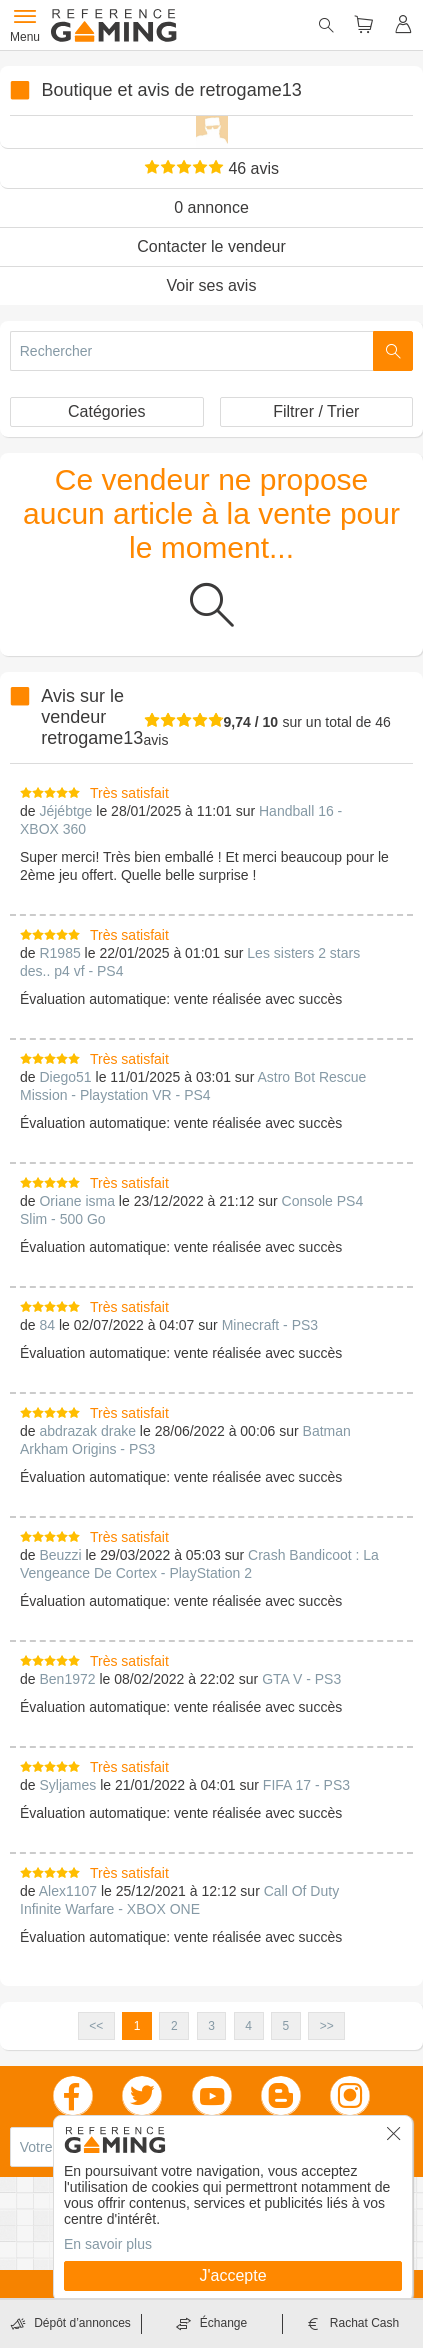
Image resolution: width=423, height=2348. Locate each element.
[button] (394, 2140)
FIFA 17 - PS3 (306, 1785)
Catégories (106, 411)
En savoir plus (108, 2244)
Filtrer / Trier (316, 411)
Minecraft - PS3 (270, 1325)
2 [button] (174, 2026)
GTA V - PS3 (301, 1679)
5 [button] (286, 2026)
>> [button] (327, 2026)
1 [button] (137, 2026)
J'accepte (232, 2275)
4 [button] (248, 2026)
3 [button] (211, 2026)
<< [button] (96, 2026)
